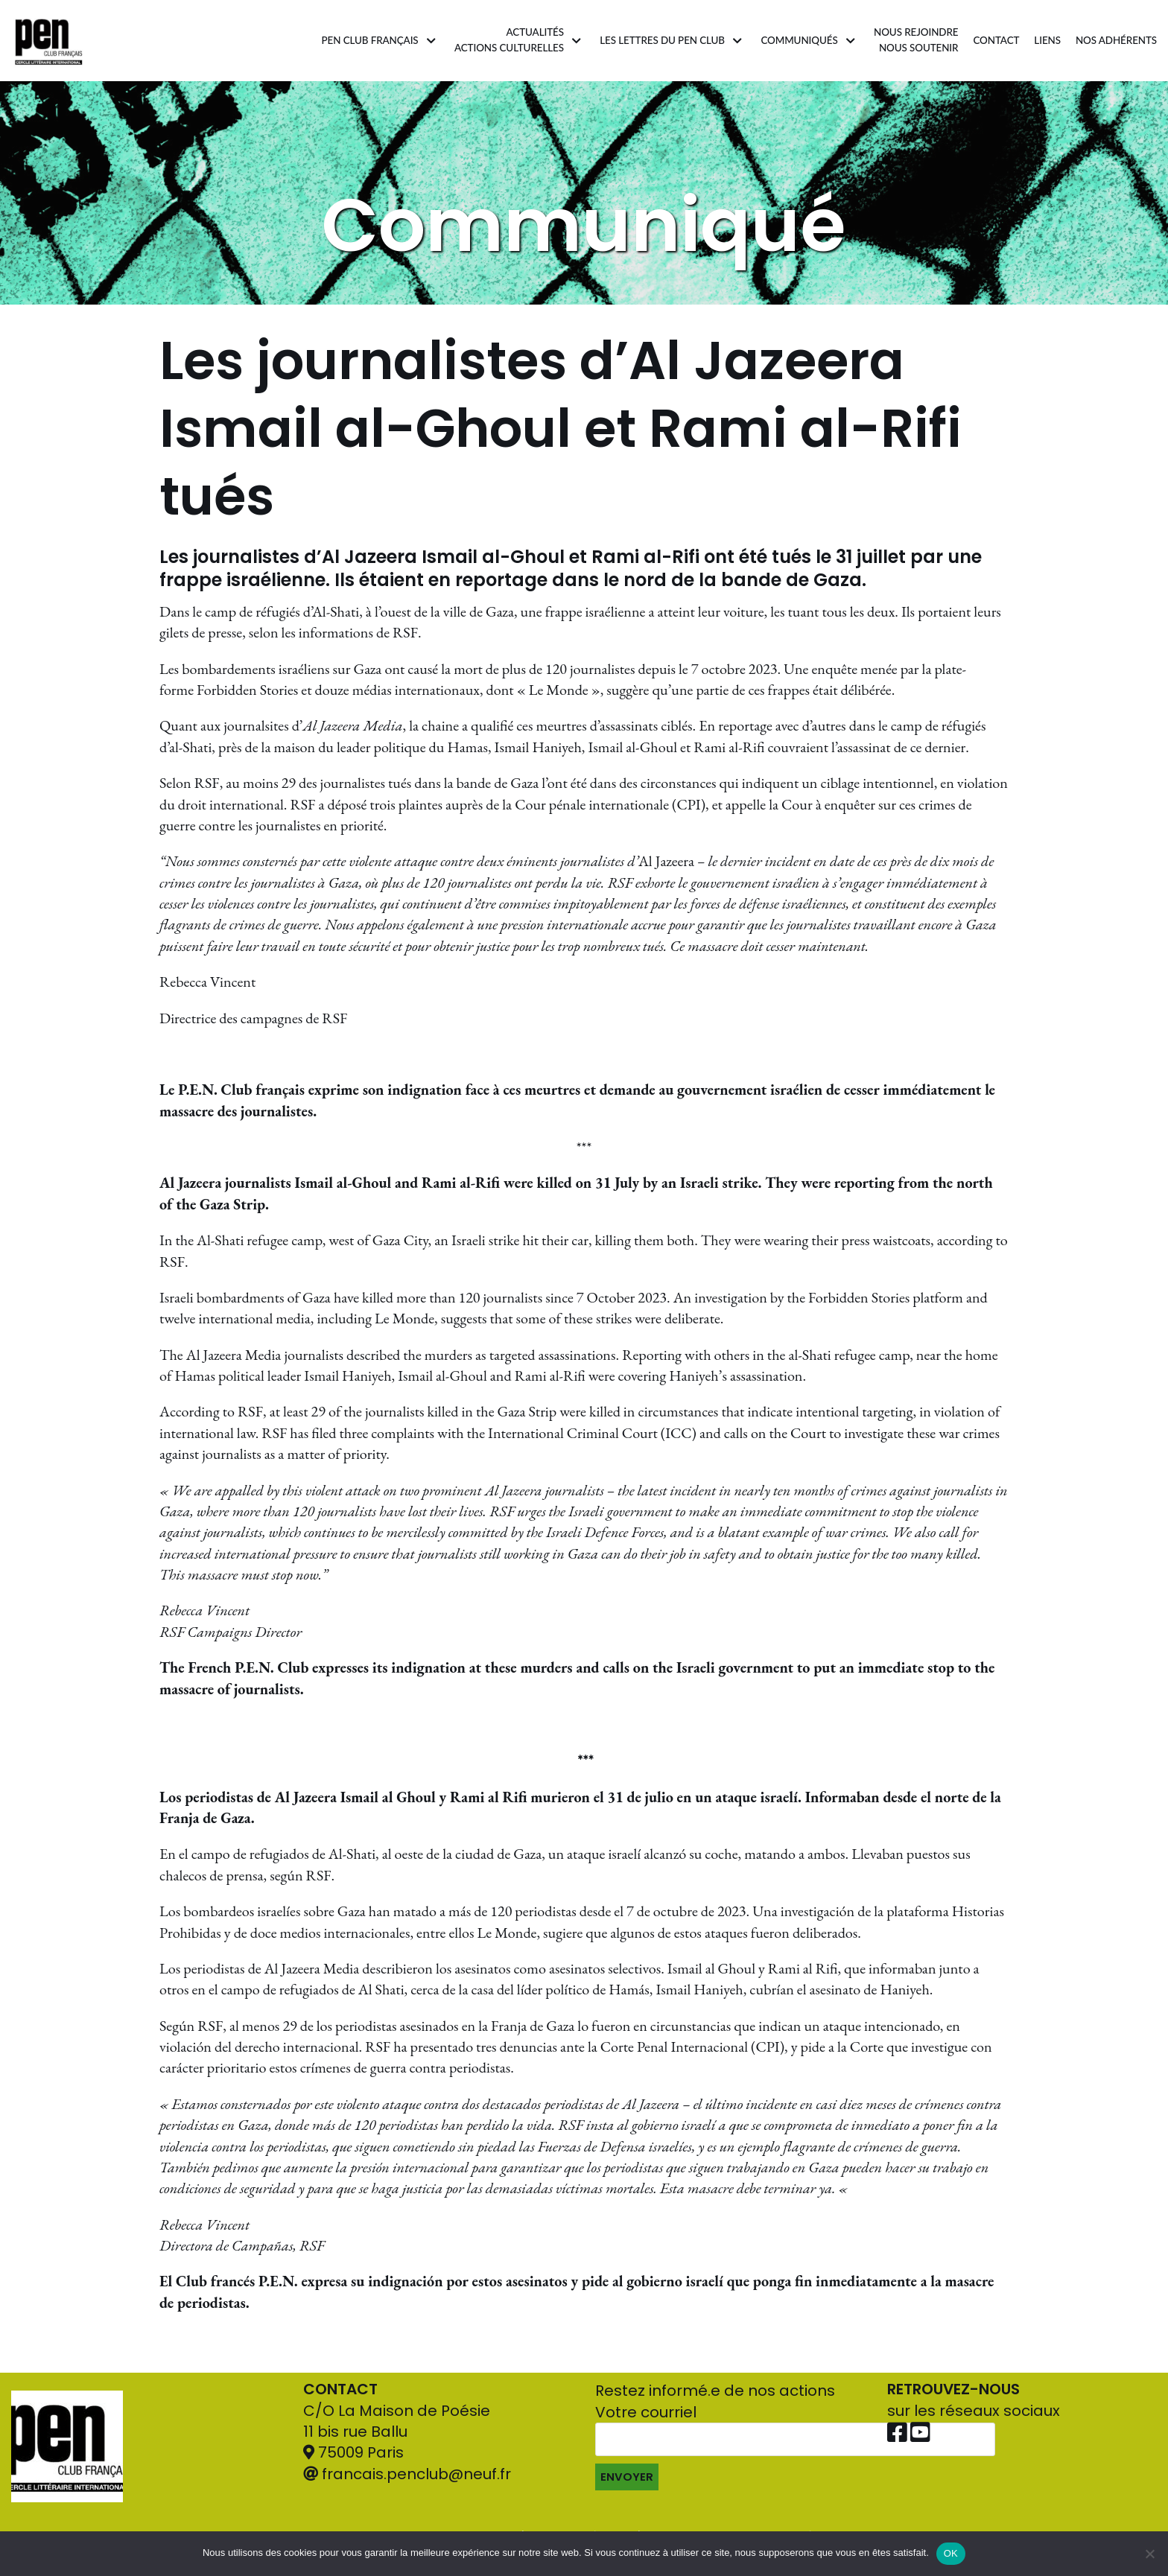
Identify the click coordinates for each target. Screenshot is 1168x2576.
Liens (1045, 40)
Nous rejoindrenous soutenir (913, 40)
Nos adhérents (1116, 40)
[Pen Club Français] (48, 40)
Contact (994, 40)
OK (951, 2553)
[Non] (1149, 2553)
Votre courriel (795, 2470)
